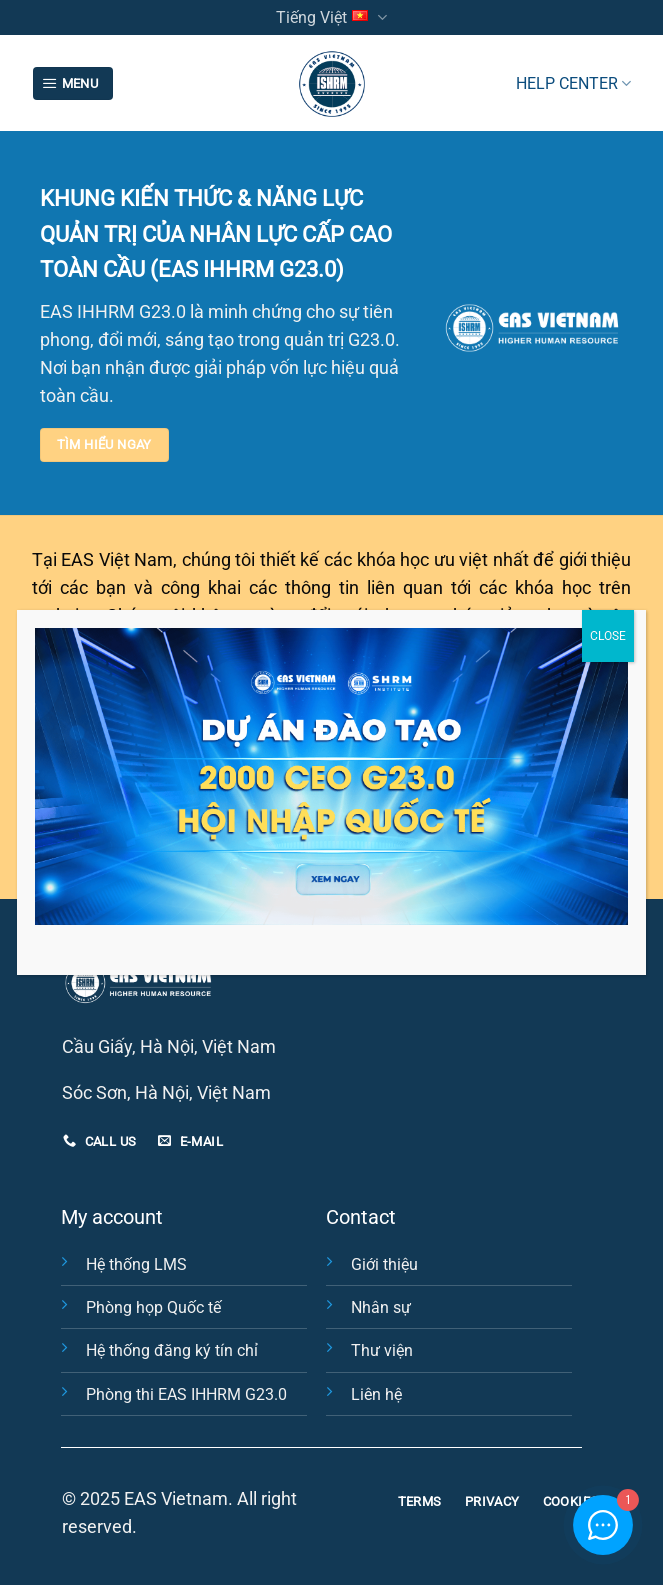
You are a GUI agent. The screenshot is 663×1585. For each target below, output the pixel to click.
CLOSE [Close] (608, 636)
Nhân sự (381, 1307)
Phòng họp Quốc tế (153, 1307)
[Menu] (73, 84)
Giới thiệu (384, 1264)
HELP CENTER (573, 83)
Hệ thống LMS (136, 1264)
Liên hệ (376, 1394)
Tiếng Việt (331, 17)
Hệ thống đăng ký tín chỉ (172, 1350)
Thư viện (382, 1350)
